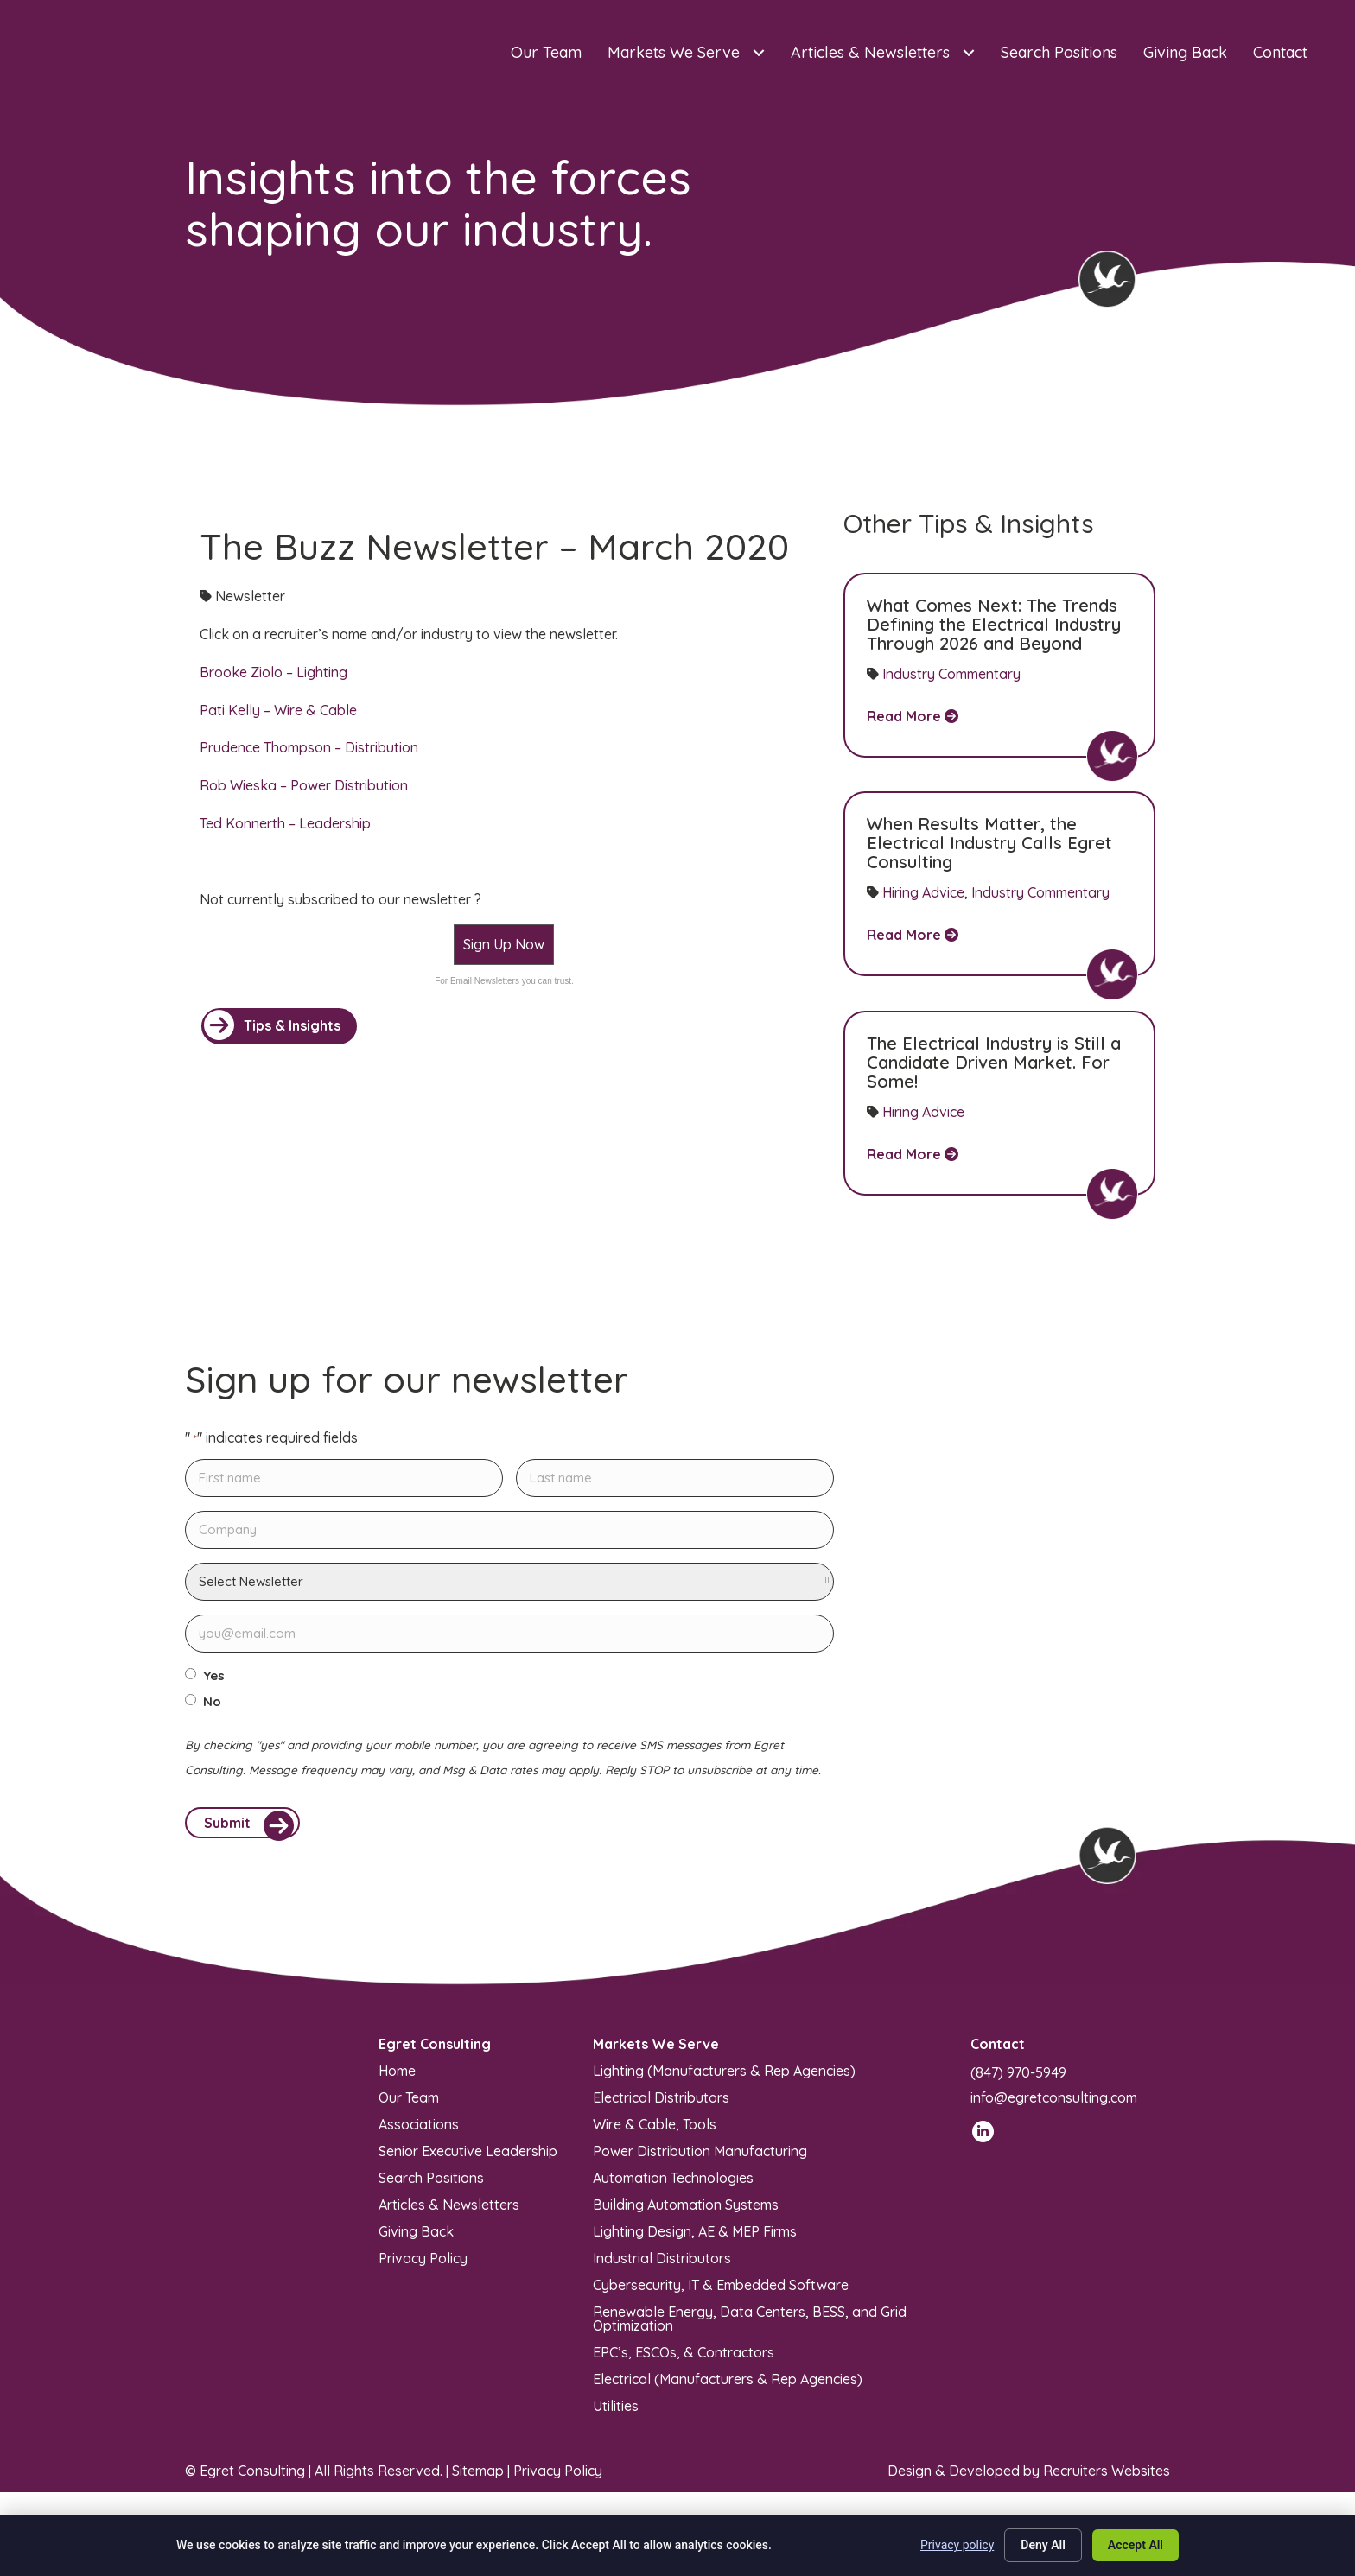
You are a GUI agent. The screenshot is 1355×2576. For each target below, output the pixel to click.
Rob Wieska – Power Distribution (304, 785)
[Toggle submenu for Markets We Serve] (758, 53)
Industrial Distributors (662, 2265)
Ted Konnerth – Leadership (285, 823)
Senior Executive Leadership (468, 2158)
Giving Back (416, 2238)
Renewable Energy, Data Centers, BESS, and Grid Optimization (750, 2325)
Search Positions (431, 2184)
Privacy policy (957, 2545)
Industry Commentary (951, 673)
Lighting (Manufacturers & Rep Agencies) (724, 2077)
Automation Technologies (673, 2184)
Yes (214, 1676)
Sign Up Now (503, 944)
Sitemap (478, 2478)
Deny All (1043, 2545)
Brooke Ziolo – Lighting (273, 672)
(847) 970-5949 (1018, 2080)
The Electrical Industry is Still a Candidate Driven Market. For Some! (994, 1062)
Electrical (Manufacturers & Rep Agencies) (727, 2386)
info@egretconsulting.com (1053, 2105)
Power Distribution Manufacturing (700, 2158)
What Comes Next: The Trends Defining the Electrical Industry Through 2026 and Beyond (994, 624)
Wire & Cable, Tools (654, 2131)
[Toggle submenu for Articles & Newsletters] (968, 53)
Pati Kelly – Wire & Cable (278, 710)
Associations (419, 2131)
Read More (912, 716)
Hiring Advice (923, 892)
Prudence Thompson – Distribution (309, 747)
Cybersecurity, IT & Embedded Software (721, 2292)
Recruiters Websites (1106, 2478)
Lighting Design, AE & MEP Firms (695, 2238)
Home (397, 2077)
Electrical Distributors (661, 2104)
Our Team (409, 2104)
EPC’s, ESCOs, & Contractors (683, 2359)
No (212, 1702)
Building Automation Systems (686, 2211)
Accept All (1135, 2545)
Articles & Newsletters (449, 2211)
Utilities (616, 2413)
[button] (279, 1026)
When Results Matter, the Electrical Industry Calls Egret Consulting (989, 842)
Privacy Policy (423, 2265)
